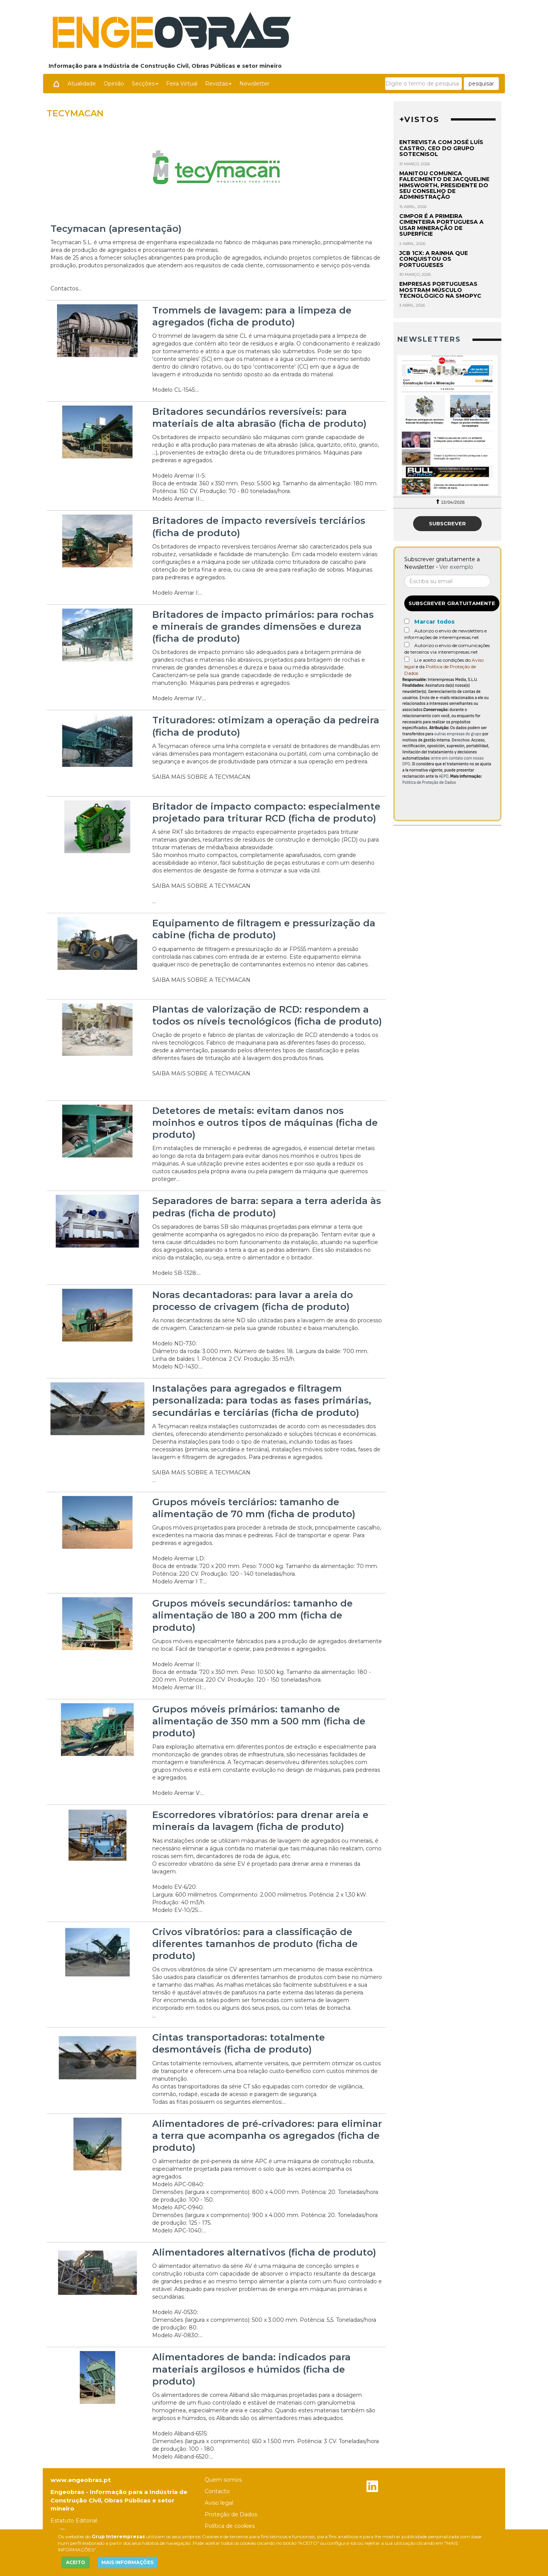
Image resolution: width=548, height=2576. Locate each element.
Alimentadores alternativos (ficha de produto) (264, 2252)
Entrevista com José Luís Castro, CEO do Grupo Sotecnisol (441, 148)
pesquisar (481, 83)
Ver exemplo (456, 567)
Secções (145, 83)
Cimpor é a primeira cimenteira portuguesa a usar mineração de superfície (441, 225)
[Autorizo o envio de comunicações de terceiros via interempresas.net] (406, 644)
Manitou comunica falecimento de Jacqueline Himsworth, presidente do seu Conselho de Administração (444, 185)
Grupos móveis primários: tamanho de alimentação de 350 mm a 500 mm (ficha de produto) (258, 1721)
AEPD (444, 776)
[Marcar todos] (406, 621)
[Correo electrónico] (447, 581)
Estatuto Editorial (73, 2520)
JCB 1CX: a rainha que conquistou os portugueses (433, 259)
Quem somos (223, 2479)
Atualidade (81, 83)
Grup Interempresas (118, 2536)
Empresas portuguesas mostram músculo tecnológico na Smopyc (440, 289)
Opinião (114, 83)
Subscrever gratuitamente (451, 603)
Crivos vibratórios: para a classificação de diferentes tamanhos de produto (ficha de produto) (255, 1943)
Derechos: (461, 740)
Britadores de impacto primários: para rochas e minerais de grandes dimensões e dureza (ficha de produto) (263, 626)
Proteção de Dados (231, 2514)
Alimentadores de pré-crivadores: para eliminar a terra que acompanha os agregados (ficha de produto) (267, 2135)
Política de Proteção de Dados (429, 782)
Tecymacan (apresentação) (116, 228)
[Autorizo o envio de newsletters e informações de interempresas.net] (406, 629)
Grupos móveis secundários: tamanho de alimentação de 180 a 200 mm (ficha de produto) (252, 1615)
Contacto (217, 2491)
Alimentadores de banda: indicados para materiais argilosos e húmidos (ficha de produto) (251, 2368)
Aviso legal (219, 2502)
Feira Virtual (181, 83)
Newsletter (254, 83)
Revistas (218, 83)
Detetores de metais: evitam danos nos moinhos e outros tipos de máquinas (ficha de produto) (265, 1122)
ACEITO (75, 2562)
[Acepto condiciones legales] (406, 659)
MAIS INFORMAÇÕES (127, 2562)
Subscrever (447, 523)
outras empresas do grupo (458, 733)
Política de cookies (230, 2525)
